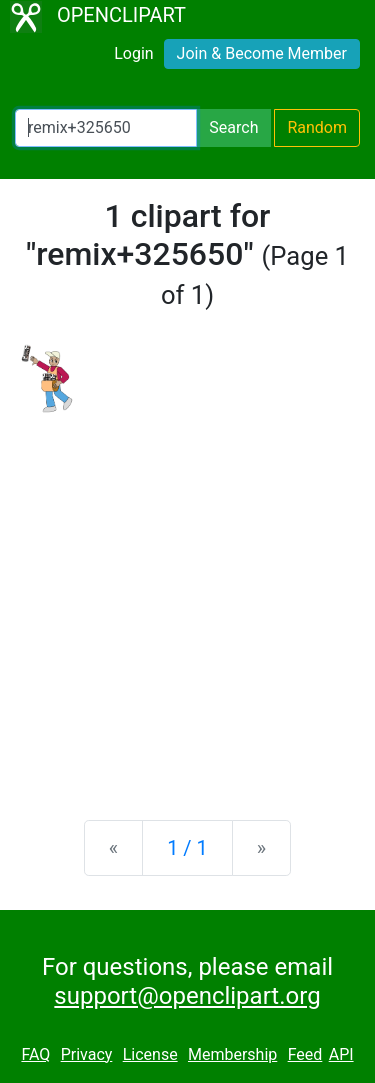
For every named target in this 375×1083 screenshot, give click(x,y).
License (150, 1054)
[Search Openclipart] (106, 128)
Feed (305, 1054)
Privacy (87, 1054)
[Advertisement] (187, 600)
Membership (232, 1054)
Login (133, 53)
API (341, 1054)
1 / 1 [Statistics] (187, 848)
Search (233, 127)
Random (317, 127)
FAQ (35, 1054)
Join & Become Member (262, 53)
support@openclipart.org (187, 996)
